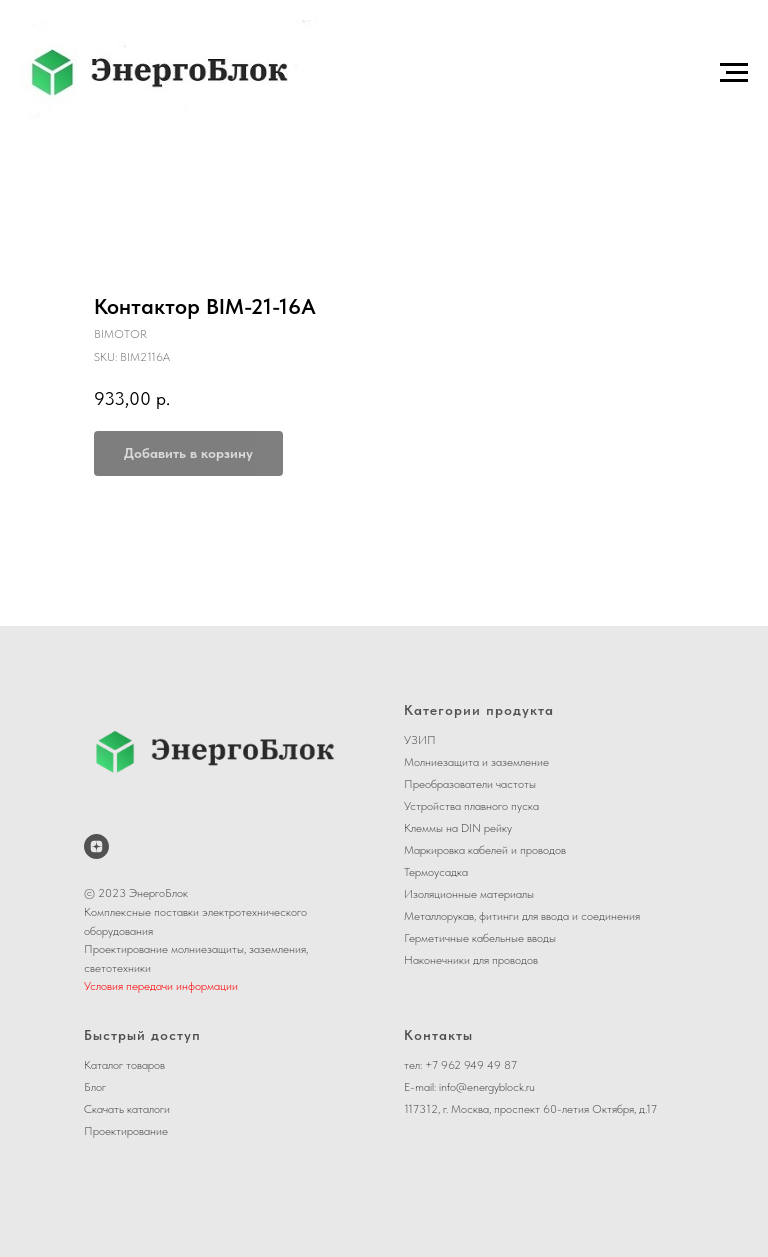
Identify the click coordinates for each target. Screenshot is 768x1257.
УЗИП (420, 740)
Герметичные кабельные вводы (480, 938)
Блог (95, 1087)
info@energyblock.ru (487, 1087)
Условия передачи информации (161, 986)
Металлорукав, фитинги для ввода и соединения (522, 916)
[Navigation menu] (734, 73)
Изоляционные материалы (469, 894)
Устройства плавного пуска (471, 806)
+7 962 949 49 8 (468, 1065)
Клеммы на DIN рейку (458, 828)
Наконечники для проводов (471, 960)
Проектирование (126, 1131)
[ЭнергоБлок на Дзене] (96, 846)
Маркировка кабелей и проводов (485, 850)
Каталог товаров (124, 1065)
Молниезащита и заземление (476, 762)
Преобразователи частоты (470, 784)
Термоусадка (436, 872)
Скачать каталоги (127, 1109)
